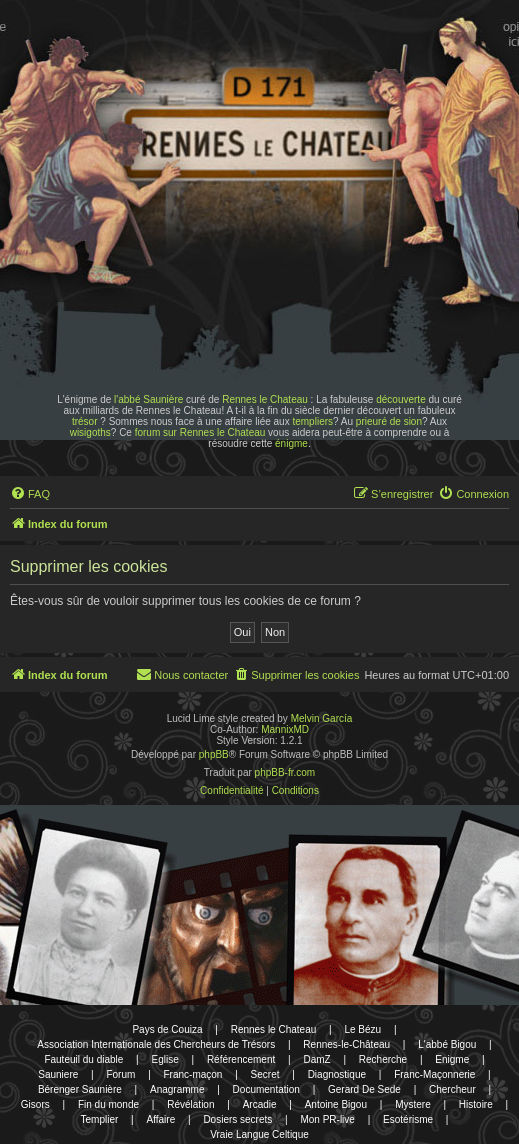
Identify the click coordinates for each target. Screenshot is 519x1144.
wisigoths (90, 432)
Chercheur (452, 1089)
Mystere (413, 1104)
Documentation (266, 1089)
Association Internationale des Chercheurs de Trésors (156, 1044)
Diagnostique (337, 1074)
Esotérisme (408, 1119)
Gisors (35, 1104)
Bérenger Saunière (80, 1089)
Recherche (383, 1059)
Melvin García (322, 718)
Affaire (160, 1119)
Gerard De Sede (364, 1089)
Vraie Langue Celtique (259, 1134)
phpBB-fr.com (285, 772)
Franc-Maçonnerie (434, 1074)
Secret (265, 1074)
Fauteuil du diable (83, 1059)
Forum (120, 1074)
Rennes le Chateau (265, 399)
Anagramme (177, 1089)
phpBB (214, 754)
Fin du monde (108, 1104)
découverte (400, 399)
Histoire (476, 1104)
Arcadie (260, 1104)
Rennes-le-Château (346, 1044)
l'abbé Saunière (148, 399)
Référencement (241, 1059)
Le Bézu (362, 1029)
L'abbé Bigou (447, 1044)
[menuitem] (30, 494)
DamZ (316, 1059)
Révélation (190, 1104)
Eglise (164, 1059)
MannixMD (285, 729)
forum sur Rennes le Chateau (200, 432)
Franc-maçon (193, 1074)
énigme (291, 443)
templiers (312, 421)
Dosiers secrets (237, 1119)
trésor (85, 421)
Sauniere (58, 1074)
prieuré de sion (389, 421)
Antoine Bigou (336, 1104)
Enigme (452, 1059)
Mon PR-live (327, 1119)
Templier (100, 1119)
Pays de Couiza (167, 1029)
